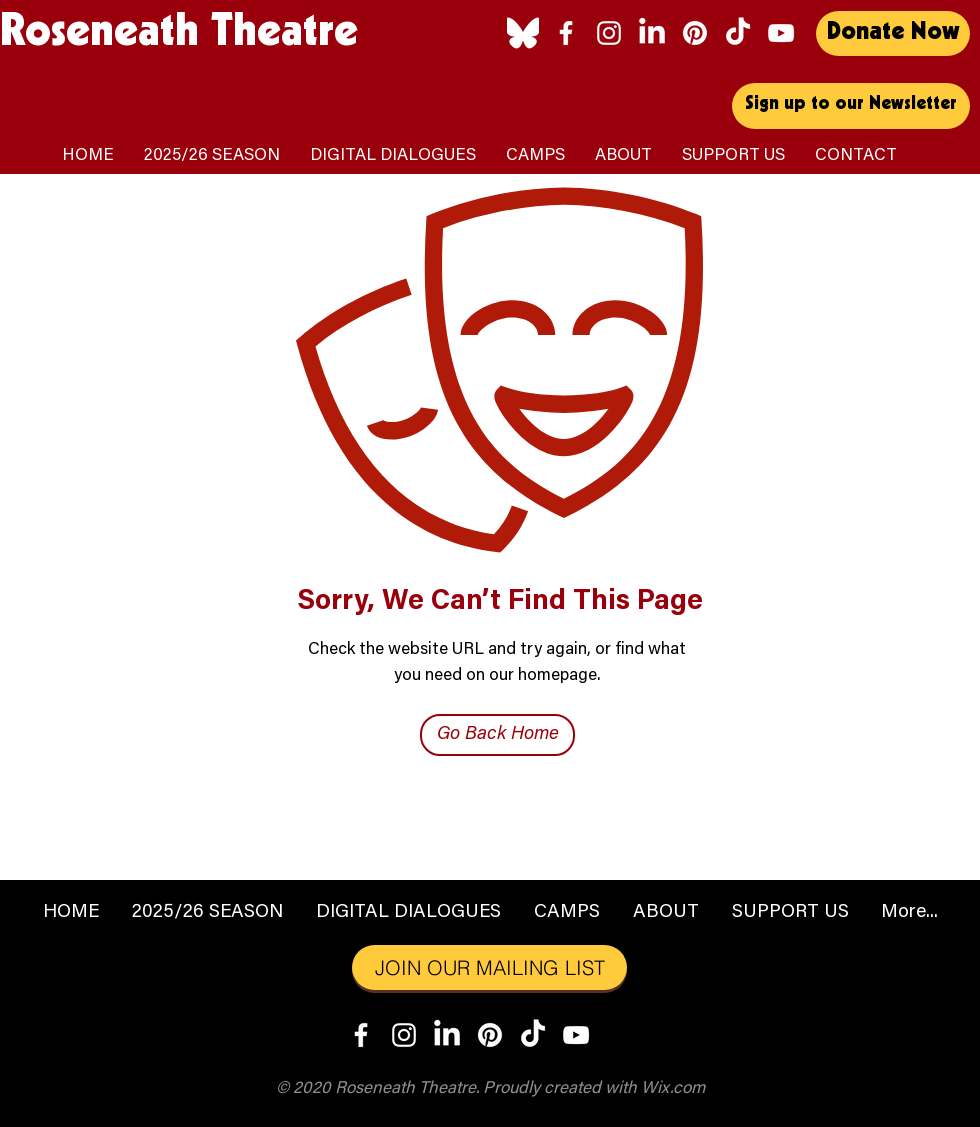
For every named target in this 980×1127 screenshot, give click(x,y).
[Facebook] (566, 33)
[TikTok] (738, 33)
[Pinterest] (695, 33)
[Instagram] (609, 33)
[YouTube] (781, 33)
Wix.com (673, 1089)
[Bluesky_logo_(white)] (523, 33)
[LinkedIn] (652, 33)
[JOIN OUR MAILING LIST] (489, 967)
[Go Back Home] (497, 735)
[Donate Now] (893, 33)
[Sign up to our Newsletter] (851, 106)
